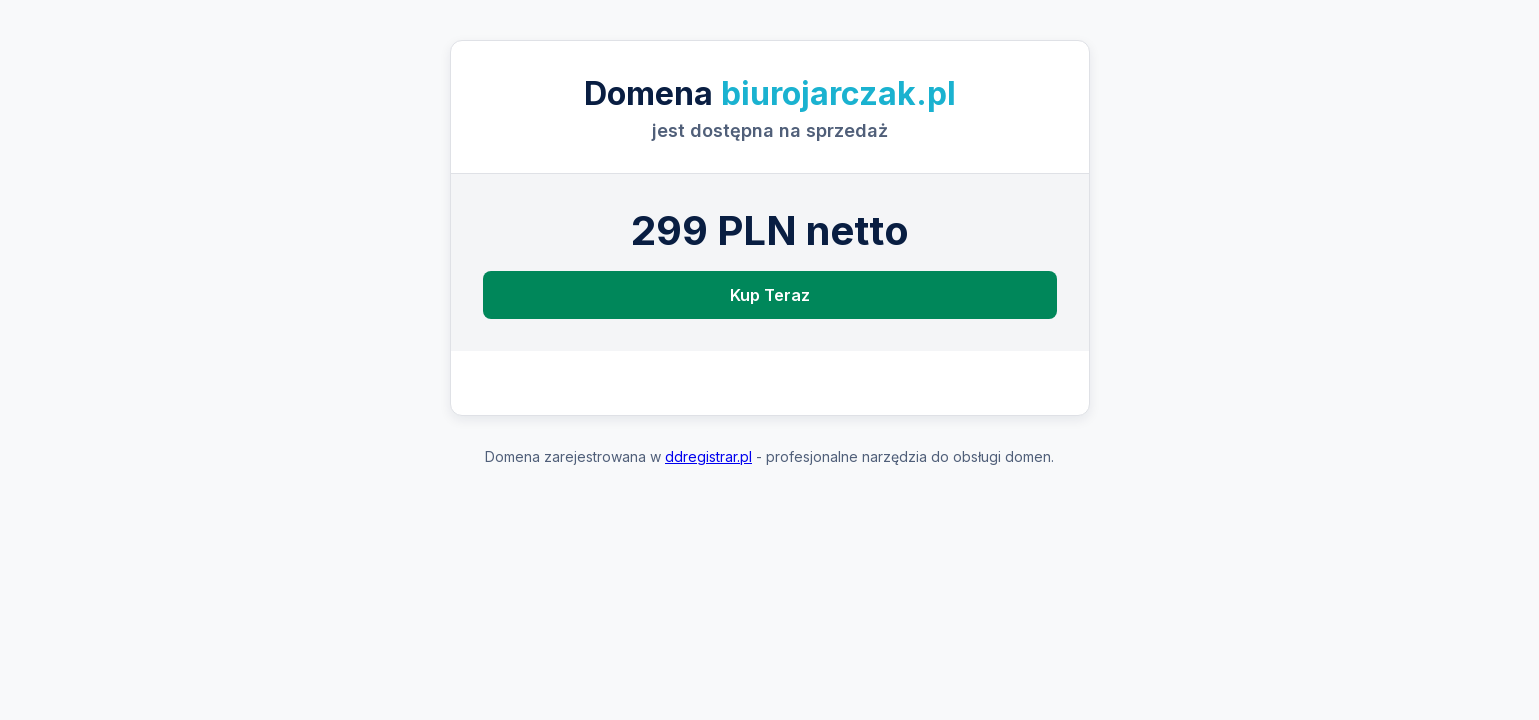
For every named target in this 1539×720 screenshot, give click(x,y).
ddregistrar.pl (708, 456)
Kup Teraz (770, 295)
